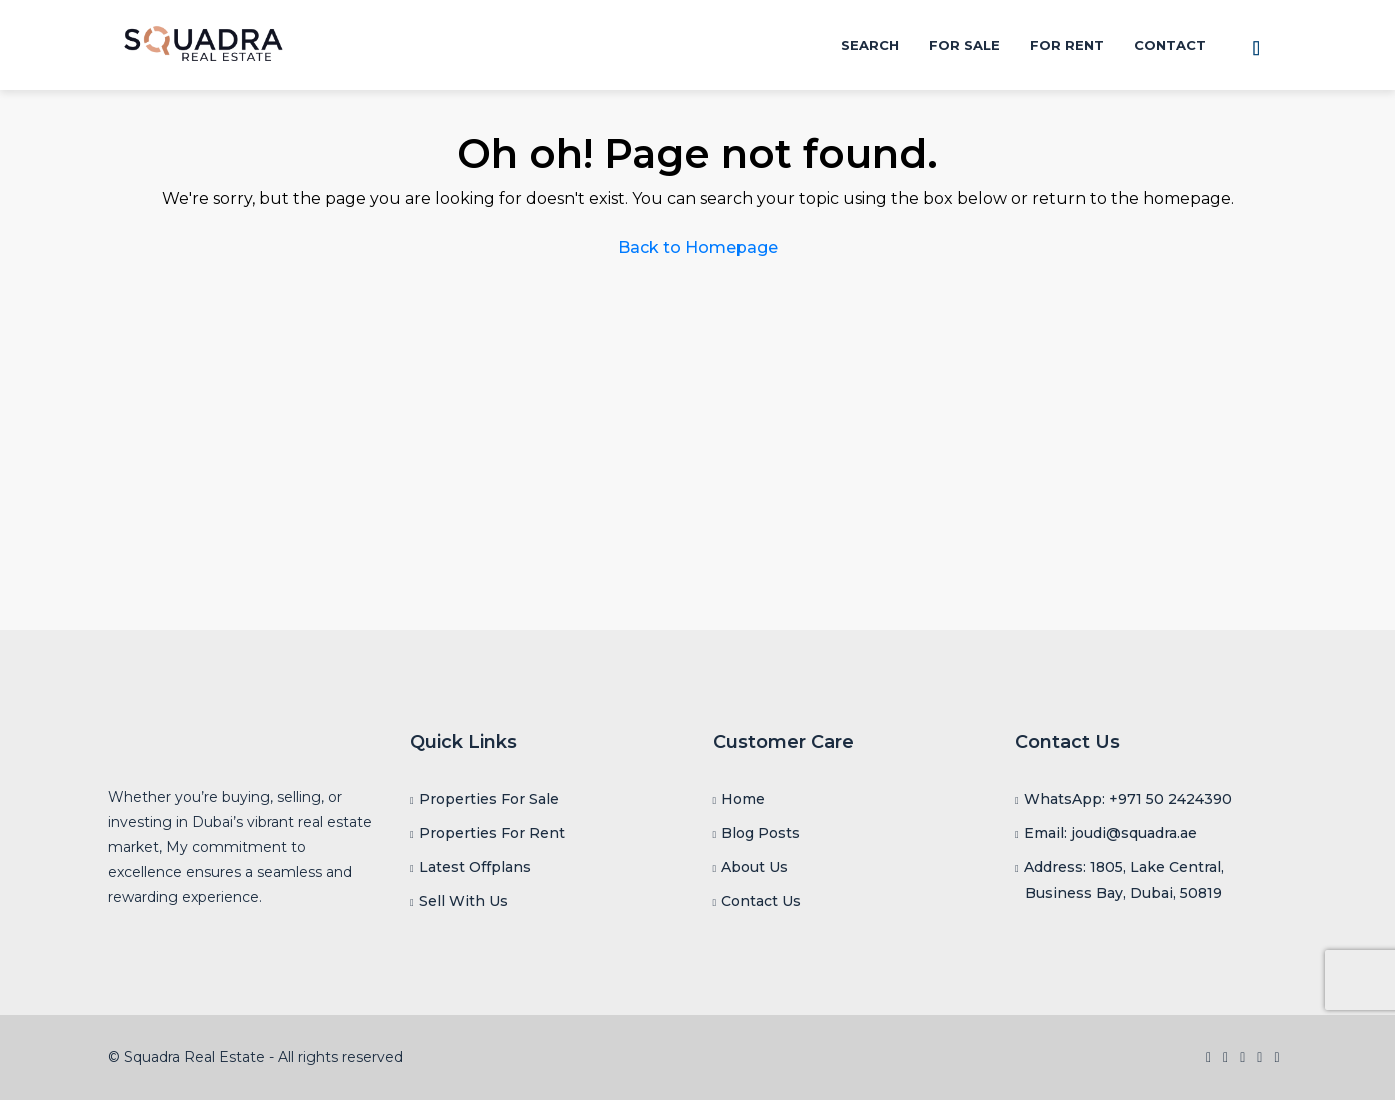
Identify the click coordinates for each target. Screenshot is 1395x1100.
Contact (1170, 45)
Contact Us (761, 901)
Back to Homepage (698, 247)
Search (870, 45)
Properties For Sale (489, 799)
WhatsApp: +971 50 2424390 (1128, 799)
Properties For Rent (492, 833)
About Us (754, 867)
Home (743, 799)
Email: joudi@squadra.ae (1110, 833)
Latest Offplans (475, 867)
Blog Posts (760, 833)
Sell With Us (463, 901)
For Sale (964, 45)
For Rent (1067, 45)
